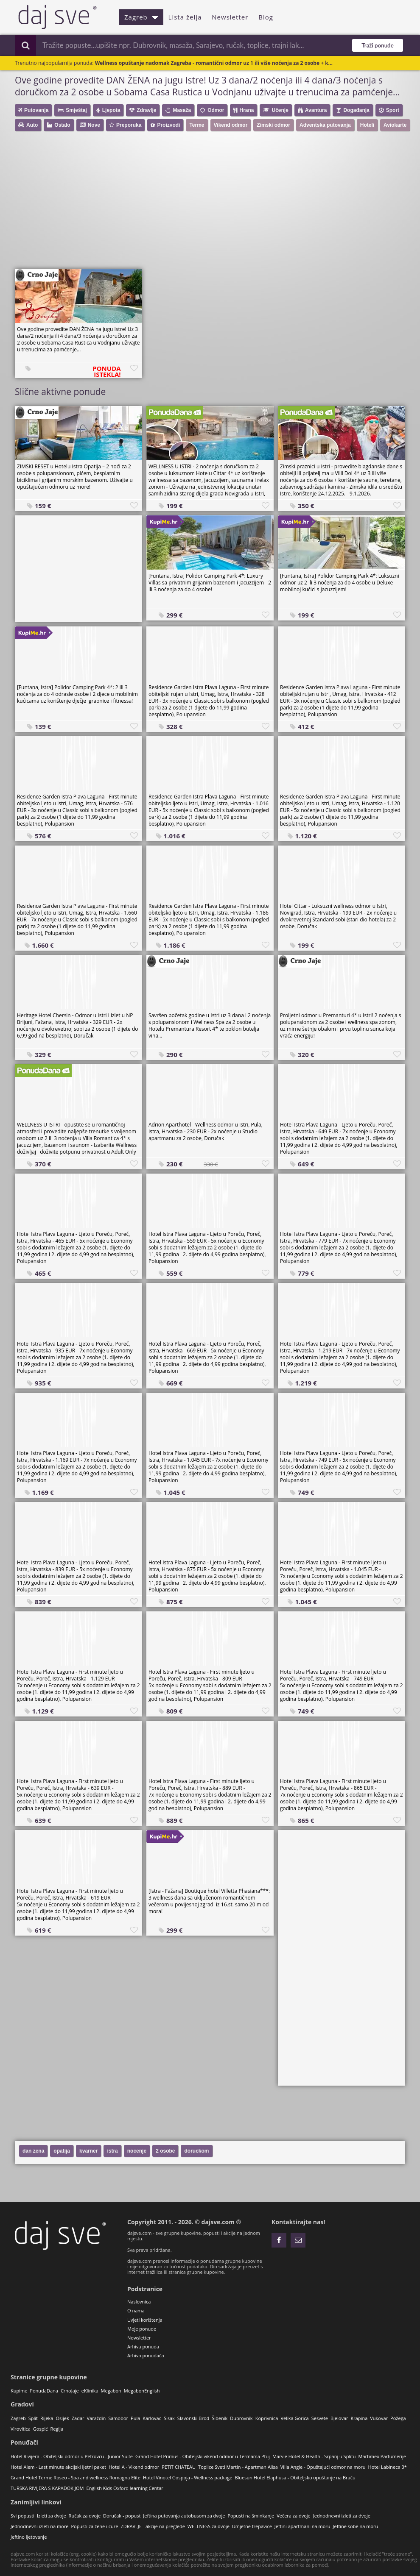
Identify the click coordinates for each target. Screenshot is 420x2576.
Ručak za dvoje (85, 2515)
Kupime (19, 2390)
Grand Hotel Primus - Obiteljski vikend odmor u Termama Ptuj (202, 2456)
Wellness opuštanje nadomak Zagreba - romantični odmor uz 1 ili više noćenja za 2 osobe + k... (214, 63)
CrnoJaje (70, 2390)
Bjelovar (339, 2418)
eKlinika (89, 2390)
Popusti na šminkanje (250, 2515)
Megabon (111, 2390)
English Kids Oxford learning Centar (125, 2488)
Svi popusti (22, 2515)
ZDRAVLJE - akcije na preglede (152, 2526)
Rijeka (46, 2418)
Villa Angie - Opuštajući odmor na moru (323, 2467)
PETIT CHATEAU (179, 2467)
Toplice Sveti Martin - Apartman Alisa (238, 2467)
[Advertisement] (214, 203)
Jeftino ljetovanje (29, 2537)
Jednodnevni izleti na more (39, 2526)
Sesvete (319, 2418)
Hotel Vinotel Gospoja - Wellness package (187, 2477)
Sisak (169, 2418)
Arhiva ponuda (143, 2346)
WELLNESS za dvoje (209, 2526)
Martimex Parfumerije (382, 2456)
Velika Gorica (294, 2418)
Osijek (62, 2418)
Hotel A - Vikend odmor (134, 2467)
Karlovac (152, 2418)
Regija (56, 2429)
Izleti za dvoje (51, 2515)
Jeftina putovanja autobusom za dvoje (184, 2515)
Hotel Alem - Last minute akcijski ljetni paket (58, 2467)
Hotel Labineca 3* (387, 2467)
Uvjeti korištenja (144, 2320)
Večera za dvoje (294, 2515)
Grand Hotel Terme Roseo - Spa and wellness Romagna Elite (75, 2477)
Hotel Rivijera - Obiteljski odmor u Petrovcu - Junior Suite (72, 2456)
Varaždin (96, 2418)
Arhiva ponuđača (145, 2355)
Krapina (359, 2418)
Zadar (78, 2418)
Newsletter (230, 17)
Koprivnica (266, 2418)
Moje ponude (141, 2329)
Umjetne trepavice (252, 2526)
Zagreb (141, 17)
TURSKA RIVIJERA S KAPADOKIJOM (47, 2488)
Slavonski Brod (193, 2418)
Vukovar (379, 2418)
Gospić (40, 2429)
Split (33, 2418)
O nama (136, 2310)
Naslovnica (139, 2301)
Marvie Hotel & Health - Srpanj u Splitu (314, 2456)
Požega (398, 2418)
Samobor (118, 2418)
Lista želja (185, 17)
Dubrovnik (241, 2418)
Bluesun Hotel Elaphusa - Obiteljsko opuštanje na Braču (295, 2477)
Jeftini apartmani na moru (302, 2526)
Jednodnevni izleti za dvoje (341, 2515)
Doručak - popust (121, 2515)
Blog (265, 17)
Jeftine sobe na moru (355, 2526)
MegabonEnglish (142, 2390)
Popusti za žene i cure (94, 2526)
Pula (135, 2418)
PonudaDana (44, 2390)
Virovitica (21, 2429)
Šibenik (219, 2418)
